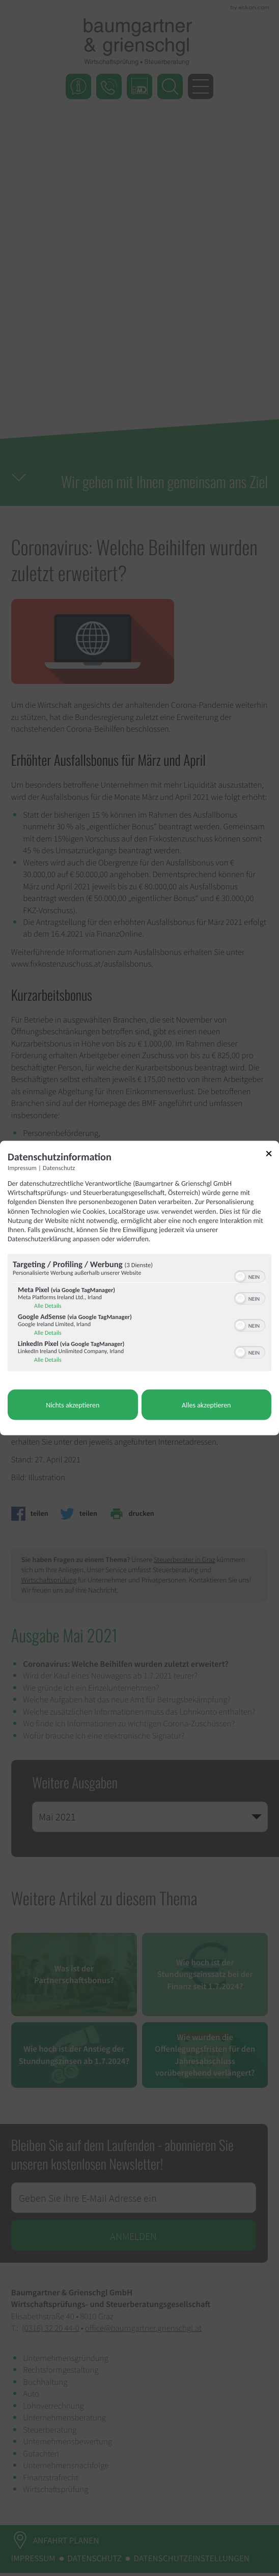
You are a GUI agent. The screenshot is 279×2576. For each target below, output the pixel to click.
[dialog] (139, 1288)
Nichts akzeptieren (72, 1404)
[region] (139, 1314)
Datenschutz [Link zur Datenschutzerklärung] (59, 1168)
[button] (240, 1276)
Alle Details (48, 1306)
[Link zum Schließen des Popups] (272, 1155)
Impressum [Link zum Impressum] (22, 1168)
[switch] (249, 1276)
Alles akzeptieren (206, 1404)
